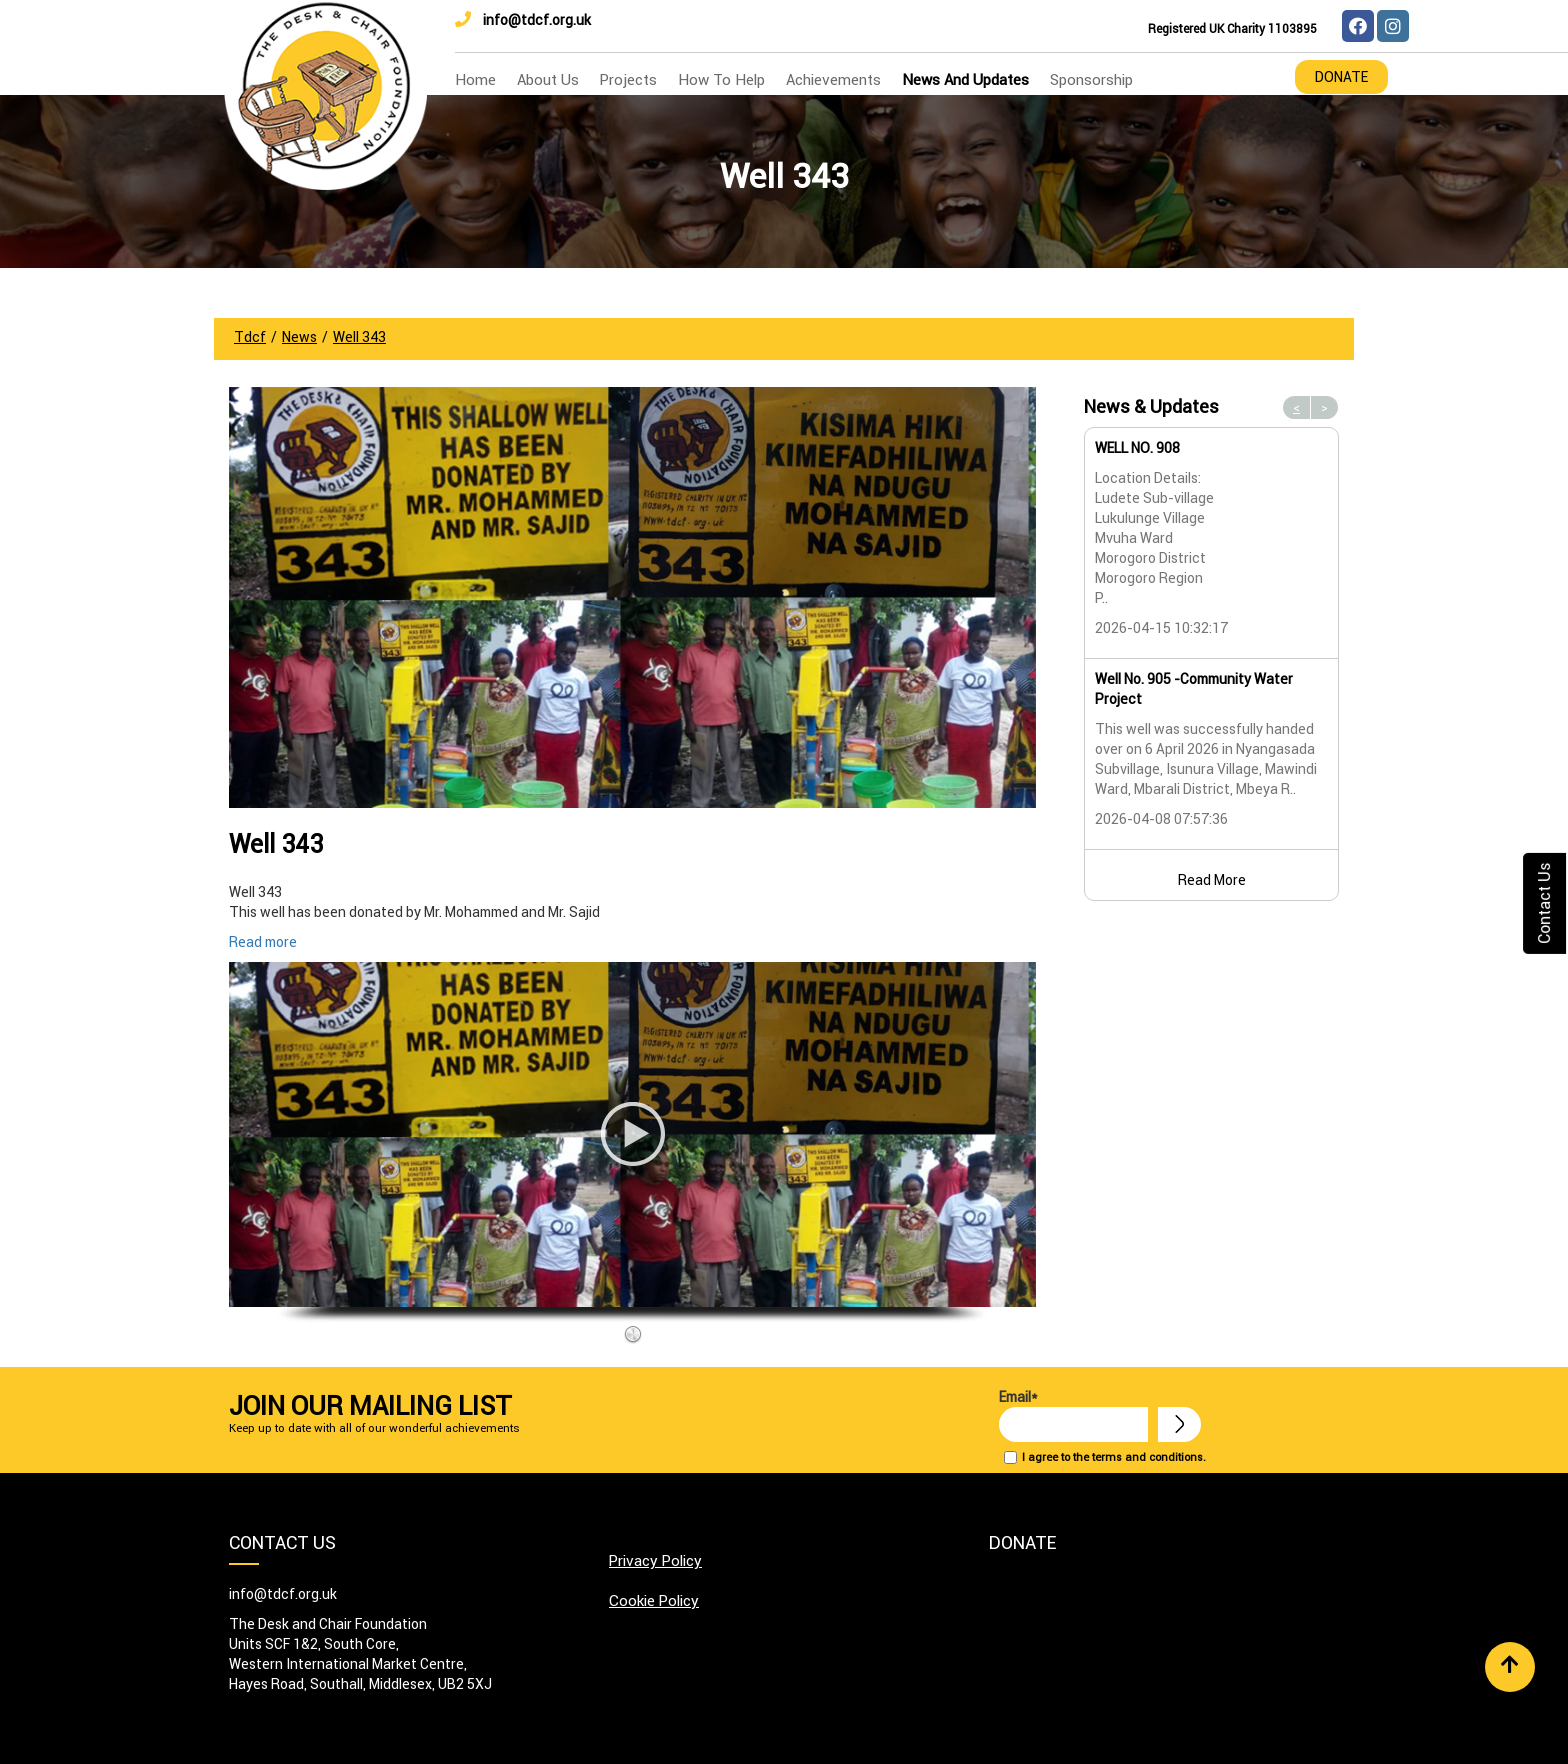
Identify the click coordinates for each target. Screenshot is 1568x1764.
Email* (1073, 1415)
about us (548, 79)
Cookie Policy (654, 1600)
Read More (1212, 880)
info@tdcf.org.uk (523, 20)
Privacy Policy (655, 1560)
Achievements (833, 79)
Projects (628, 79)
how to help (721, 79)
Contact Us (1544, 903)
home (475, 79)
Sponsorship (1091, 79)
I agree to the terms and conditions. (1114, 1457)
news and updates (965, 79)
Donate (1341, 77)
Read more (263, 942)
